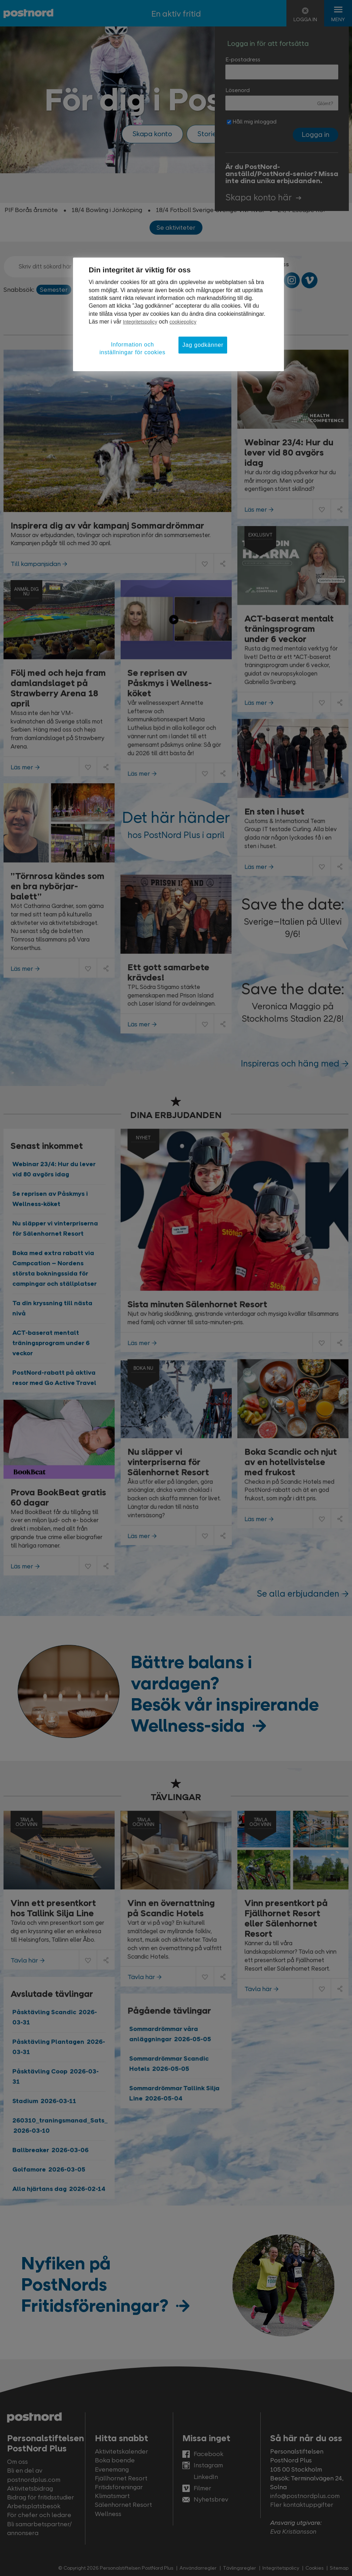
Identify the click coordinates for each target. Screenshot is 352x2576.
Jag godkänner (202, 345)
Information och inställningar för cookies (132, 348)
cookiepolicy (182, 322)
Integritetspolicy (140, 322)
